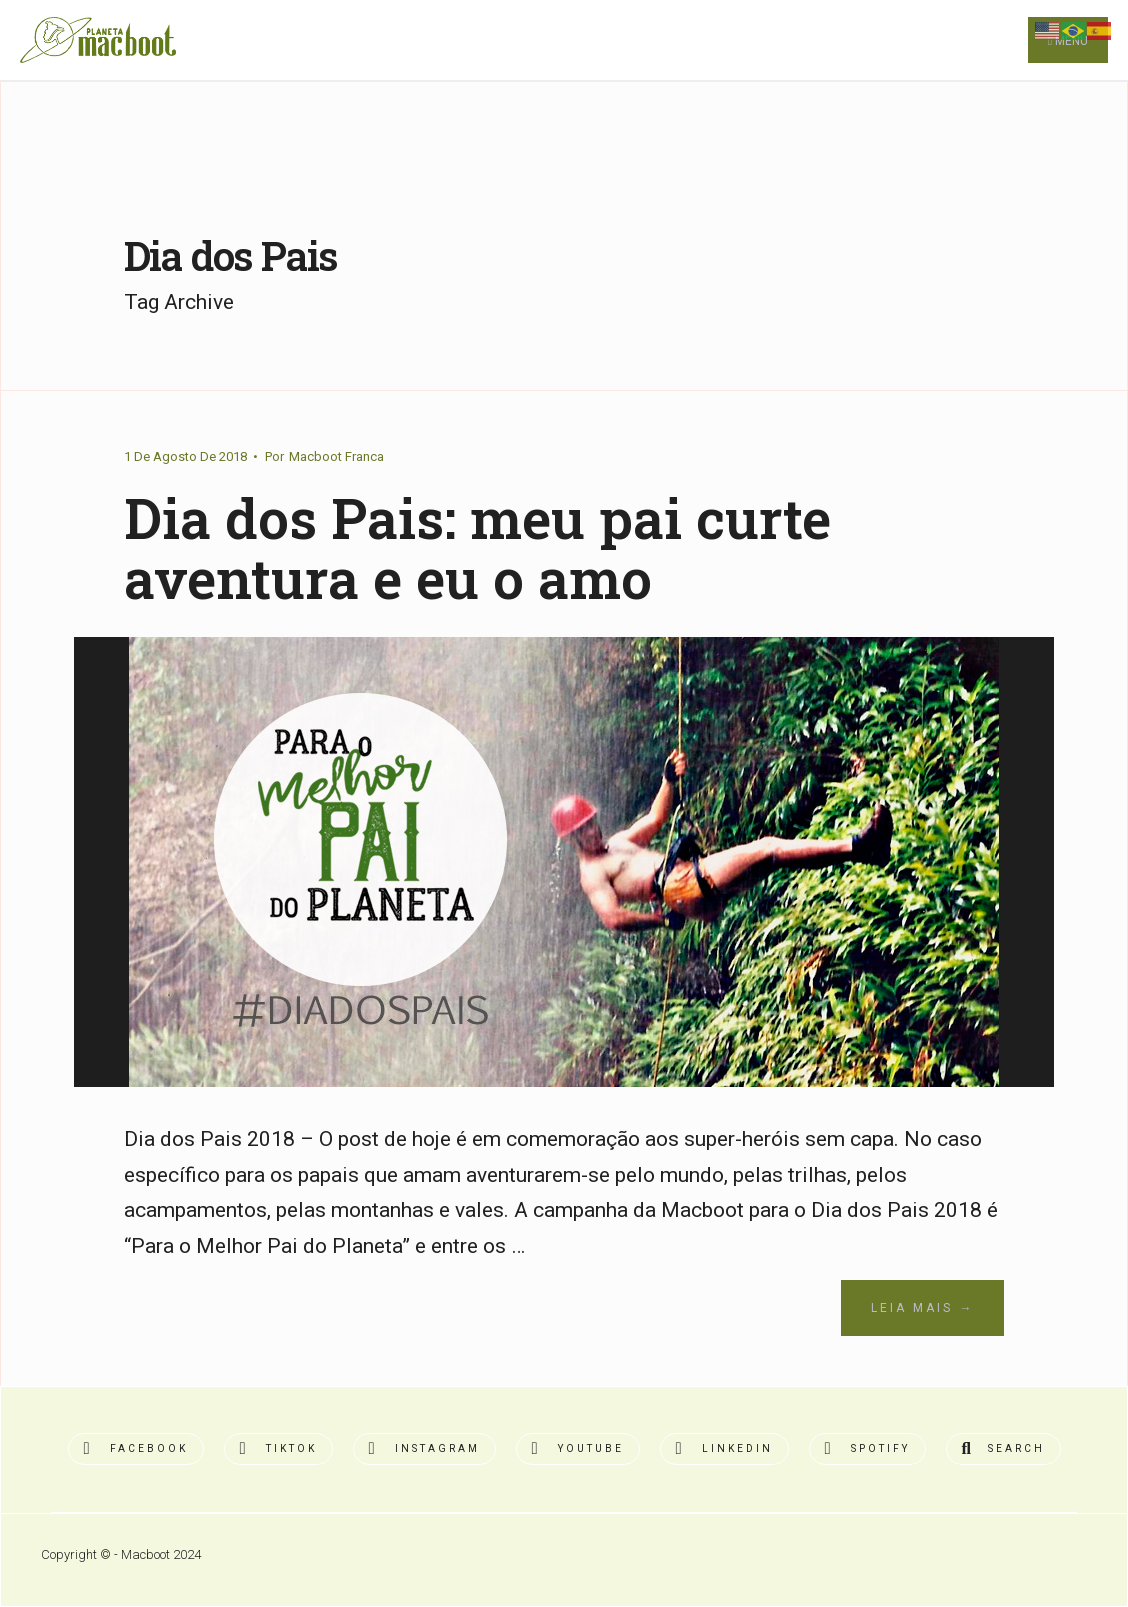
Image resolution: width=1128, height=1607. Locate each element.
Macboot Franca (336, 456)
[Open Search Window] (1003, 1449)
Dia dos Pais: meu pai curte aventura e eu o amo (477, 548)
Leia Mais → (922, 1308)
